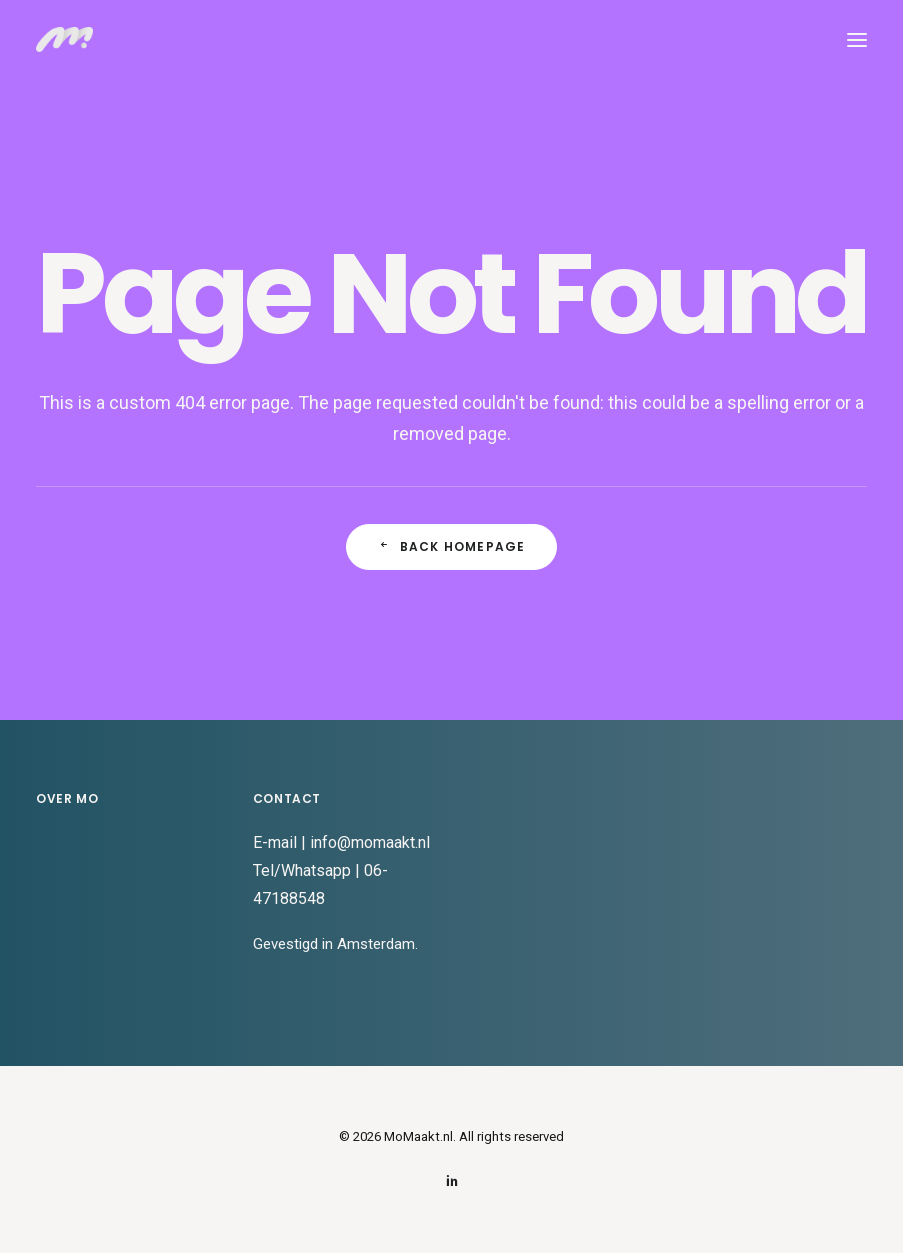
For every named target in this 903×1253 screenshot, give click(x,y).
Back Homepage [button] (452, 546)
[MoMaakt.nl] (64, 39)
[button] (857, 39)
